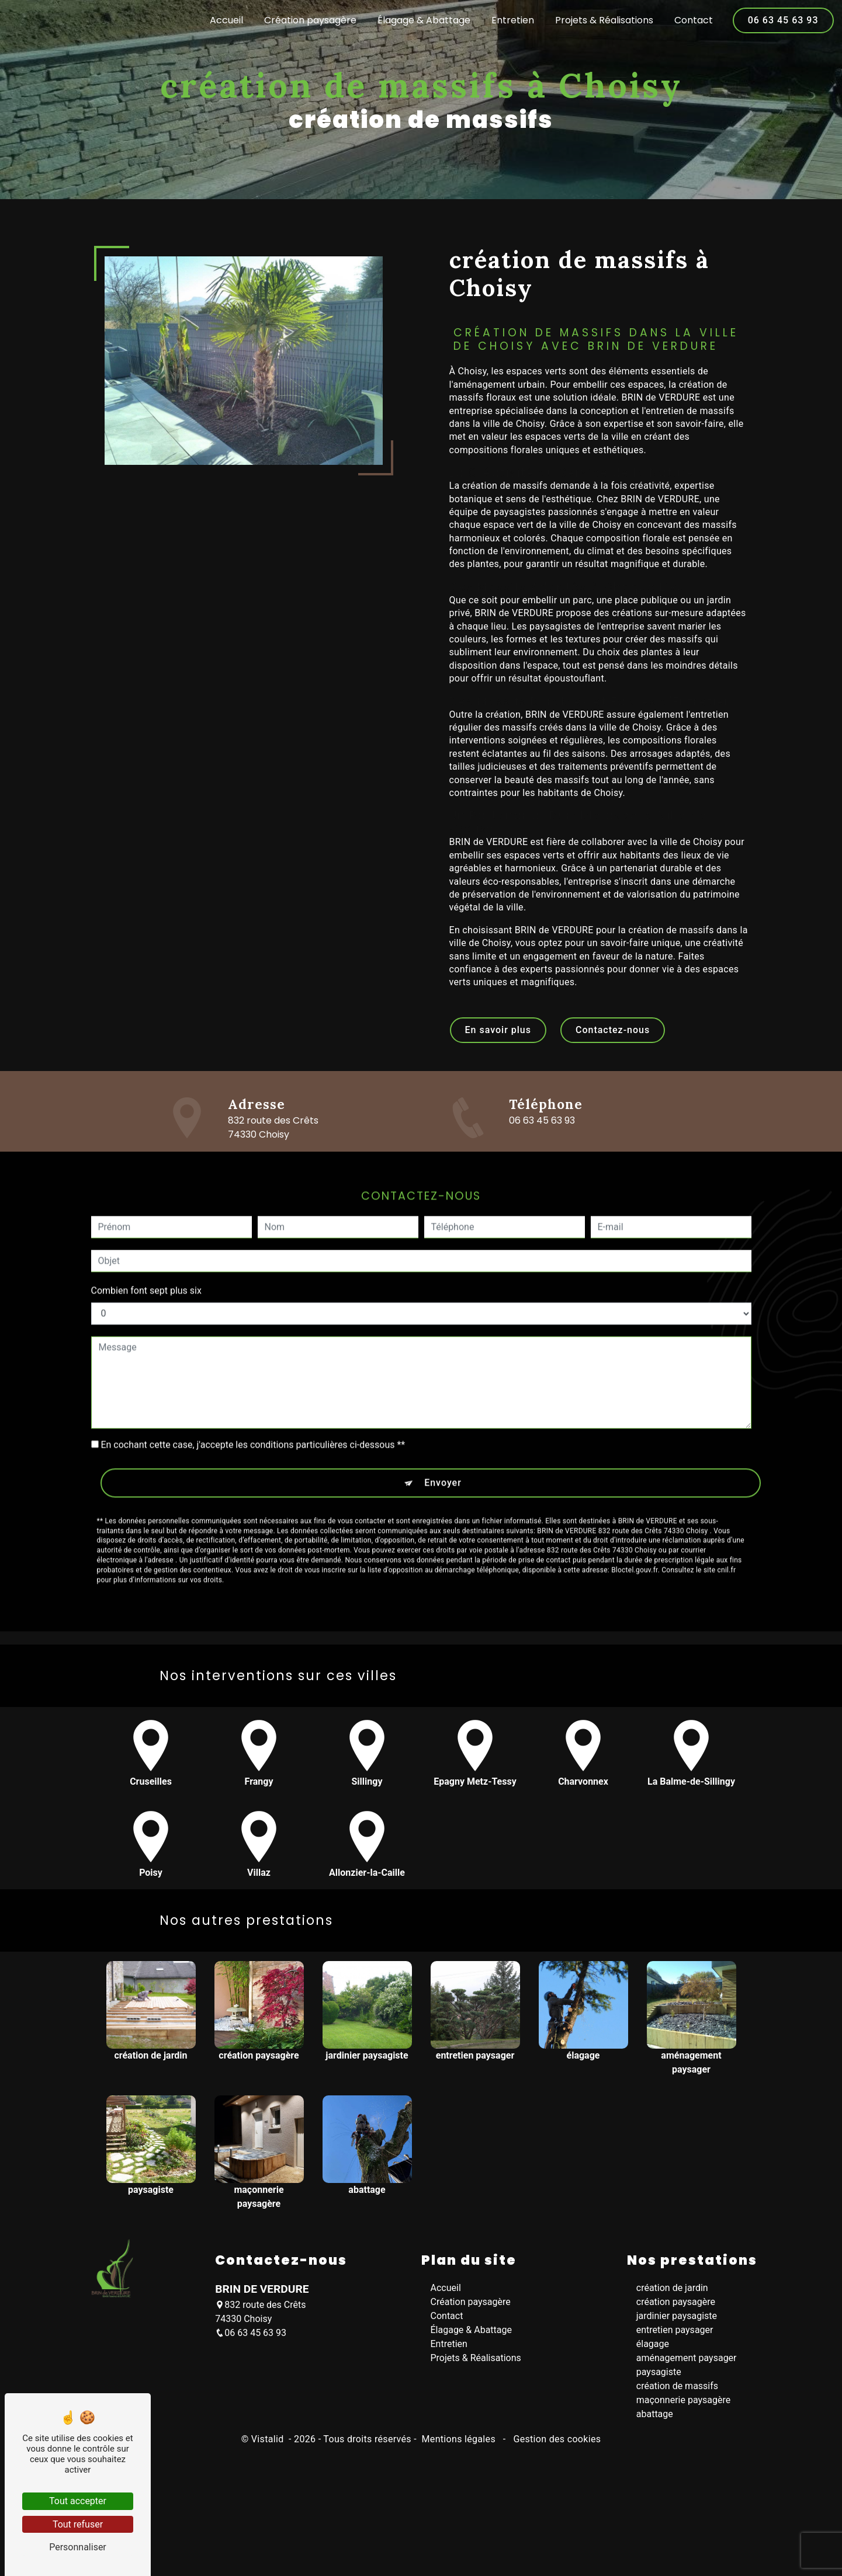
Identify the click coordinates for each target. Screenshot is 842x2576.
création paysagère (675, 2302)
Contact (692, 20)
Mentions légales (458, 2439)
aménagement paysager (686, 2358)
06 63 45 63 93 (782, 20)
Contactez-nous (613, 1030)
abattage (654, 2414)
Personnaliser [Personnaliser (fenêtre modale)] (77, 2547)
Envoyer (443, 1438)
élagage (652, 2344)
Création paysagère (309, 20)
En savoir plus (498, 1030)
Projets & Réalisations (603, 20)
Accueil (225, 20)
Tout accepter (77, 2501)
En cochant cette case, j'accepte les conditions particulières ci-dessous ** (253, 1400)
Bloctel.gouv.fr (634, 1525)
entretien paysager (674, 2330)
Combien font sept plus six (146, 1246)
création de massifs (677, 2386)
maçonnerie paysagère (683, 2400)
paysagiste (658, 2372)
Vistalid (268, 2439)
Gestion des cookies (556, 2439)
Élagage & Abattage (422, 20)
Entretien (511, 20)
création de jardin (672, 2288)
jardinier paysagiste (676, 2316)
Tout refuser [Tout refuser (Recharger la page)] (78, 2524)
